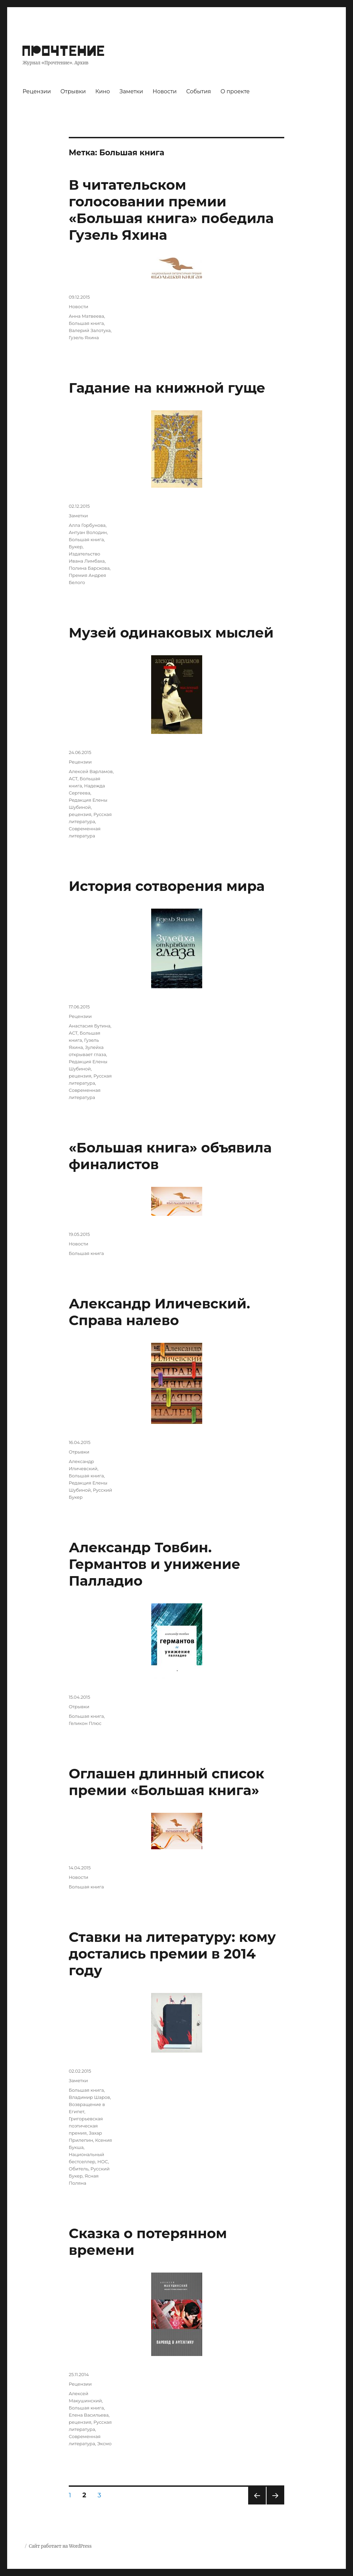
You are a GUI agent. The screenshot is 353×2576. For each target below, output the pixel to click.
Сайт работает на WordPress (60, 2546)
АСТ (73, 778)
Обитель (79, 2168)
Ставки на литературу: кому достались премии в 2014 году (172, 1954)
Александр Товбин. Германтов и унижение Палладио (154, 1564)
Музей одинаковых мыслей (171, 632)
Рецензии (36, 91)
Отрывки (73, 91)
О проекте (235, 91)
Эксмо (104, 2443)
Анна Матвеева (86, 316)
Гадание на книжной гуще (167, 387)
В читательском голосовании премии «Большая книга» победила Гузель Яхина (171, 209)
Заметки (131, 91)
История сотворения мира (167, 886)
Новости (165, 91)
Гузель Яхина (84, 337)
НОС (102, 2161)
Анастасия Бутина (89, 1025)
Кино (102, 91)
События (198, 91)
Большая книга (86, 323)
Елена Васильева (89, 2415)
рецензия (80, 814)
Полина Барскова (89, 568)
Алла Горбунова (87, 525)
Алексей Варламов (91, 771)
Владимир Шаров (89, 2097)
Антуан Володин (88, 532)
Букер (76, 546)
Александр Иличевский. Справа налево (159, 1312)
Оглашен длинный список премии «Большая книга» (166, 1782)
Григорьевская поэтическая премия (86, 2126)
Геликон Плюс (85, 1723)
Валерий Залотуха (90, 330)
